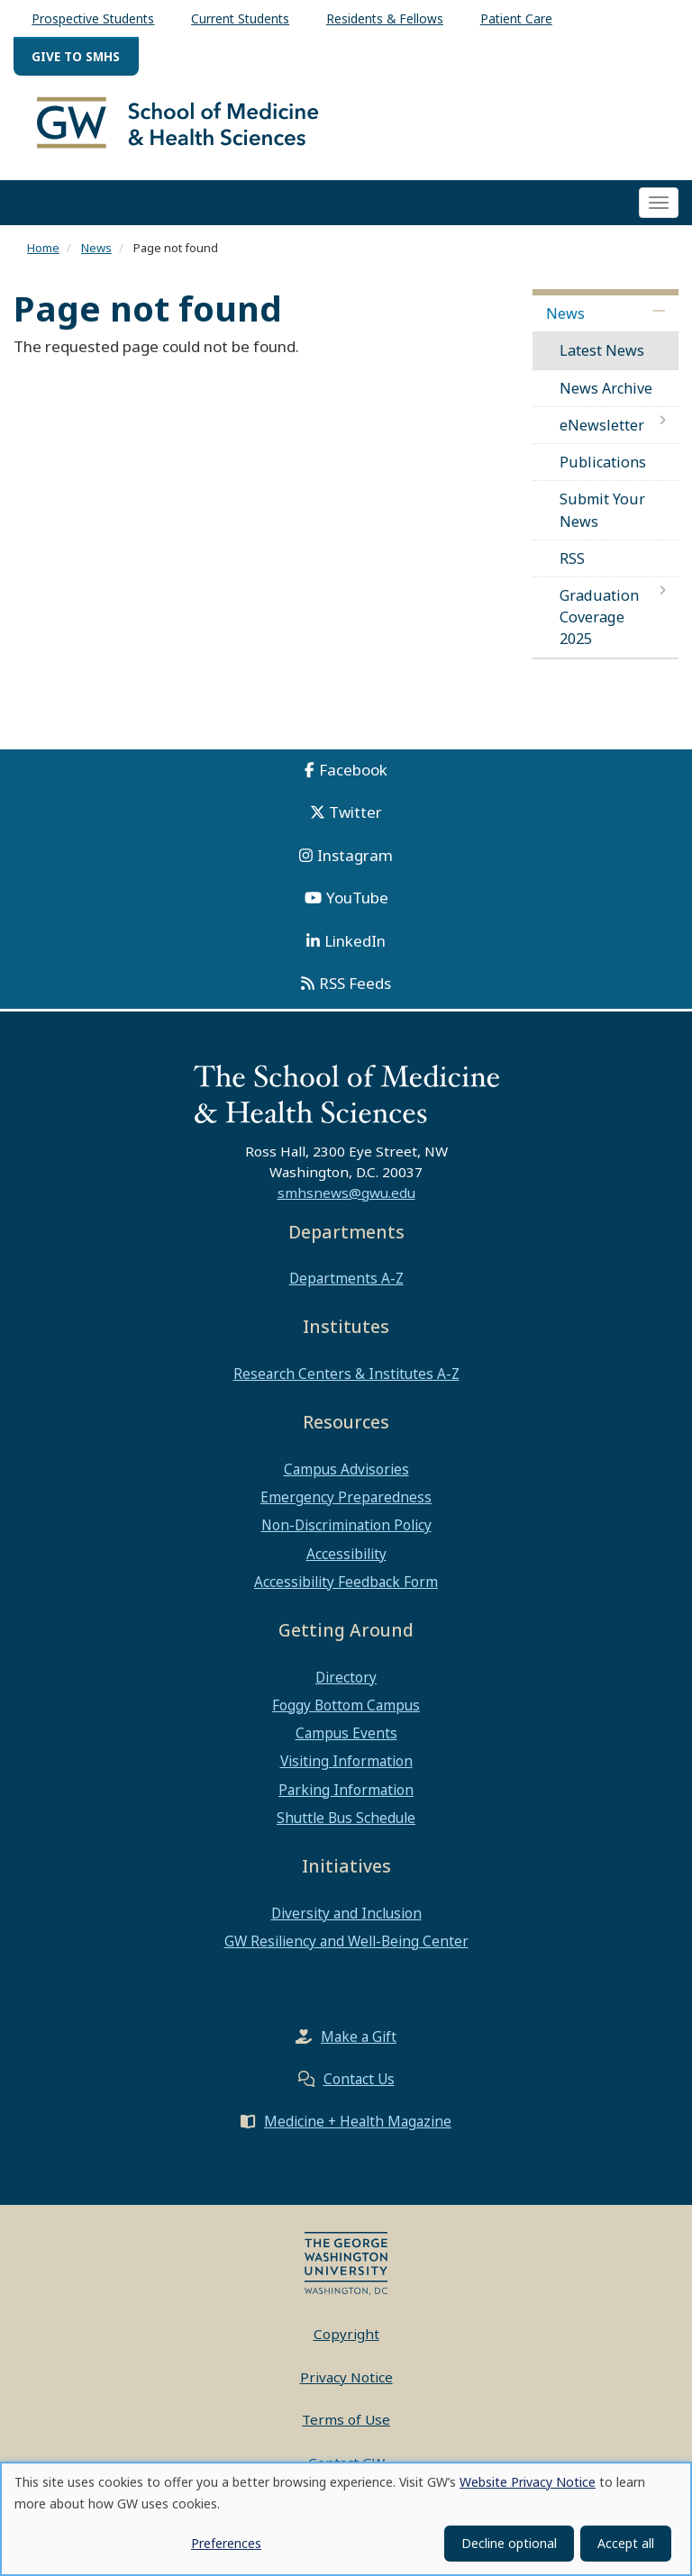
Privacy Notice (346, 2384)
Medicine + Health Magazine (357, 2129)
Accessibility (346, 1561)
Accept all (625, 2543)
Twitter (355, 820)
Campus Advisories (346, 1477)
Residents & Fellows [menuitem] (384, 18)
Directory (346, 1684)
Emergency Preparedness (346, 1505)
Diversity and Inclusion (346, 1920)
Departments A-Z (346, 1286)
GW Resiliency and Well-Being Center (346, 1949)
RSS (572, 566)
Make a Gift (358, 2045)
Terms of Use (346, 2427)
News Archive (606, 395)
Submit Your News (602, 518)
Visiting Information (346, 1769)
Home (43, 255)
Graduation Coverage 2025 (599, 625)
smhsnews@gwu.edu (346, 1200)
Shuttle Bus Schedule (346, 1826)
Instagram (355, 862)
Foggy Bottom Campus (346, 1713)
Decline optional (509, 2543)
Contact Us (359, 2087)
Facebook (353, 776)
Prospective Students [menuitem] (93, 18)
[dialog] (346, 2519)
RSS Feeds (355, 991)
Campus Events (346, 1741)
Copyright (346, 2342)
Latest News (602, 358)
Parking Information (346, 1797)
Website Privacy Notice (528, 2481)
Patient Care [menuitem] (516, 18)
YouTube (357, 905)
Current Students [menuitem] (240, 18)
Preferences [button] (226, 2543)
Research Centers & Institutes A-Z (346, 1382)
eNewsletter (602, 433)
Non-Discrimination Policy (346, 1533)
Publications (603, 470)
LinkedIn (355, 948)
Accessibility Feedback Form (346, 1590)
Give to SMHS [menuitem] (76, 56)
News (96, 255)
